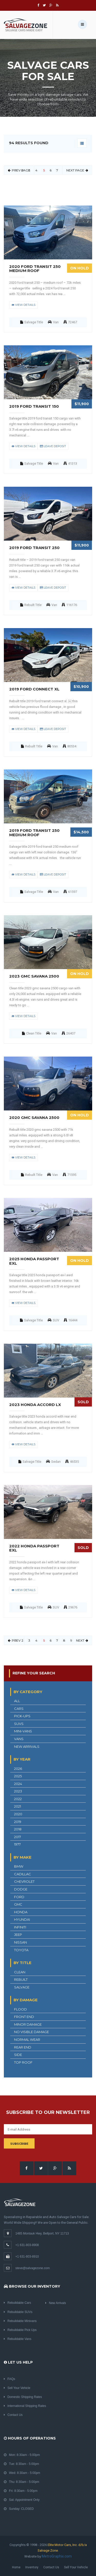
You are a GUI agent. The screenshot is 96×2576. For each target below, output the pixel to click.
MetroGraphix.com (57, 2556)
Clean (19, 1972)
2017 (17, 1837)
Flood (20, 2009)
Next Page (77, 170)
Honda (20, 1912)
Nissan (20, 1942)
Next (82, 1640)
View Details (23, 305)
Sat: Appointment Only (21, 2500)
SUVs (19, 1724)
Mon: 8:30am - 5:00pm (22, 2455)
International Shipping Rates (25, 2406)
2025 (18, 1776)
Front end (24, 2017)
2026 (18, 1769)
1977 (17, 1844)
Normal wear (27, 2039)
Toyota (21, 1950)
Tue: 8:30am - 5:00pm (21, 2464)
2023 (18, 1791)
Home (16, 2567)
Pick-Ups (22, 1716)
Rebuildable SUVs (18, 2312)
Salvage (21, 1987)
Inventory (31, 2567)
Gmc (18, 1904)
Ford (19, 1897)
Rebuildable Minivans (20, 2321)
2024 (18, 1784)
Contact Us (13, 2415)
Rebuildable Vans (17, 2339)
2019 (17, 1822)
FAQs (9, 2379)
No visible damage (31, 2032)
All (17, 1701)
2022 (18, 1799)
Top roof (23, 2062)
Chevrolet (24, 1881)
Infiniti (20, 1927)
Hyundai (22, 1919)
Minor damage (28, 2024)
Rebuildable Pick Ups (20, 2330)
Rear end (22, 2047)
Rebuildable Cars (17, 2303)
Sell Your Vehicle (17, 2388)
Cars (19, 1708)
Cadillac (22, 1874)
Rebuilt (21, 1979)
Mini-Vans (23, 1731)
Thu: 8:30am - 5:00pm (21, 2482)
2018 (18, 1829)
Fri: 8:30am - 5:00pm (20, 2491)
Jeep (18, 1935)
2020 (18, 1814)
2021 (17, 1806)
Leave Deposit (53, 446)
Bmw (18, 1866)
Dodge (20, 1889)
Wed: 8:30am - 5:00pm (22, 2473)
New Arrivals (26, 1746)
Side (18, 2055)
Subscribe (19, 2143)
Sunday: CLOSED (19, 2509)
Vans (19, 1739)
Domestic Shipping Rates (23, 2397)
